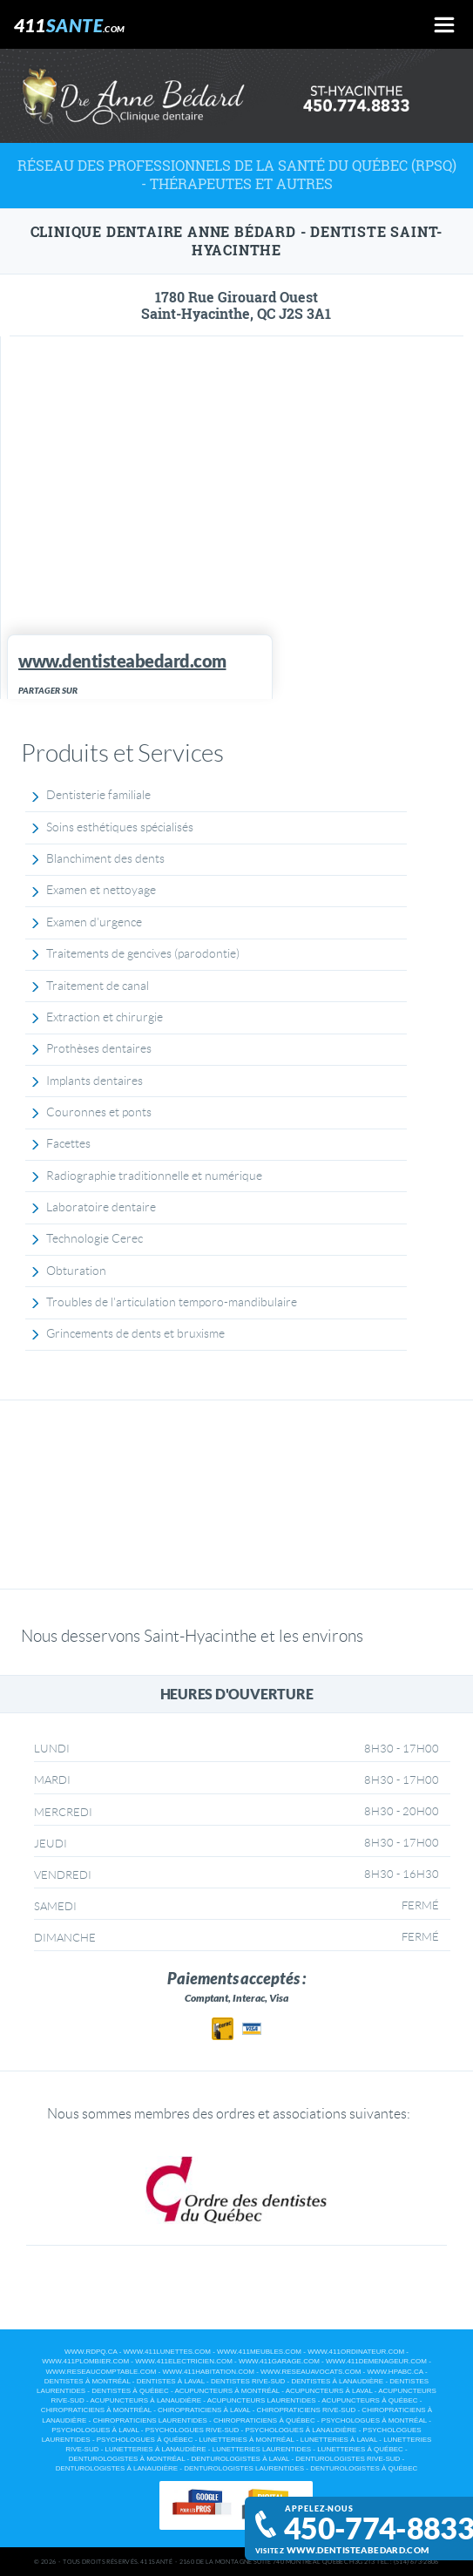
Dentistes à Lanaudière (337, 2381)
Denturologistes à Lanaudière (117, 2468)
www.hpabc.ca (394, 2372)
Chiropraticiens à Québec (264, 2420)
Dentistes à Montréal (87, 2381)
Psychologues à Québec (145, 2440)
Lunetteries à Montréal (246, 2440)
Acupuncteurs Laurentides (261, 2400)
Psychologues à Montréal (374, 2420)
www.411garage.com (279, 2361)
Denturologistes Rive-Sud (347, 2459)
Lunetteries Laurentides (262, 2449)
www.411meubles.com (259, 2352)
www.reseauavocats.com (310, 2372)
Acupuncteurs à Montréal (227, 2391)
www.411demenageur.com (376, 2361)
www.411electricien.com (184, 2361)
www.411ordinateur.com (355, 2352)
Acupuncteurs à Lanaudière (145, 2400)
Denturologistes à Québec (363, 2468)
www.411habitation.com (207, 2372)
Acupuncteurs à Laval (329, 2391)
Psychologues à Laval (95, 2430)
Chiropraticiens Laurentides (149, 2420)
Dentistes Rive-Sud (248, 2381)
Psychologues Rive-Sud (192, 2430)
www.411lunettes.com (167, 2352)
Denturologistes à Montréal (127, 2459)
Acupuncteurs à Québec (369, 2400)
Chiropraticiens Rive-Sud (306, 2410)
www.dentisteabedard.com (358, 2550)
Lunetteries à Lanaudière (155, 2449)
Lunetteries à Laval (339, 2440)
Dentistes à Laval (171, 2381)
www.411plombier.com (85, 2361)
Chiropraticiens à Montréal (96, 2410)
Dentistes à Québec (129, 2391)
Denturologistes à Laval (240, 2459)
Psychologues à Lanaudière (300, 2430)
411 (69, 25)
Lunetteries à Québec (360, 2449)
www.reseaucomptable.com (100, 2372)
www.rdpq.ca (90, 2352)
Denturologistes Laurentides (244, 2468)
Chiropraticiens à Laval (204, 2410)
